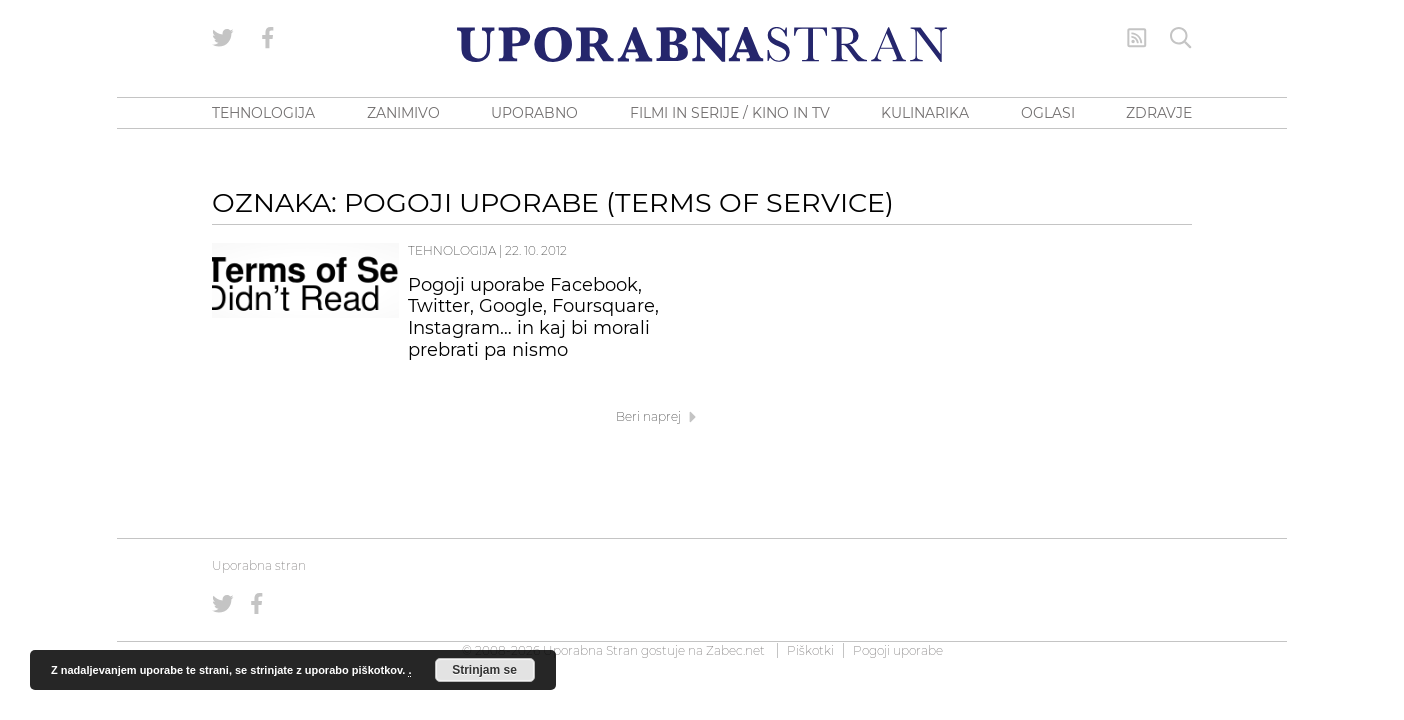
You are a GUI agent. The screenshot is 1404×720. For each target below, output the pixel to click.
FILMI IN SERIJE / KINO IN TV (730, 113)
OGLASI (1048, 113)
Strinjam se (484, 670)
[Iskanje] (1181, 38)
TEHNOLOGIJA (263, 113)
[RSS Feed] (1137, 38)
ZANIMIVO (403, 113)
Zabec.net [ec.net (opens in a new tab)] (735, 650)
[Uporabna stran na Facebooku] (268, 38)
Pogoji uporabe (898, 650)
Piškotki (810, 650)
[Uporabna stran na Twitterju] (223, 38)
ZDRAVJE (1159, 113)
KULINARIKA (925, 113)
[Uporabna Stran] (702, 44)
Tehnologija (452, 250)
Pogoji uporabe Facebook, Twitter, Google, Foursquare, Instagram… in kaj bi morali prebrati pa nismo (533, 317)
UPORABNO (534, 113)
